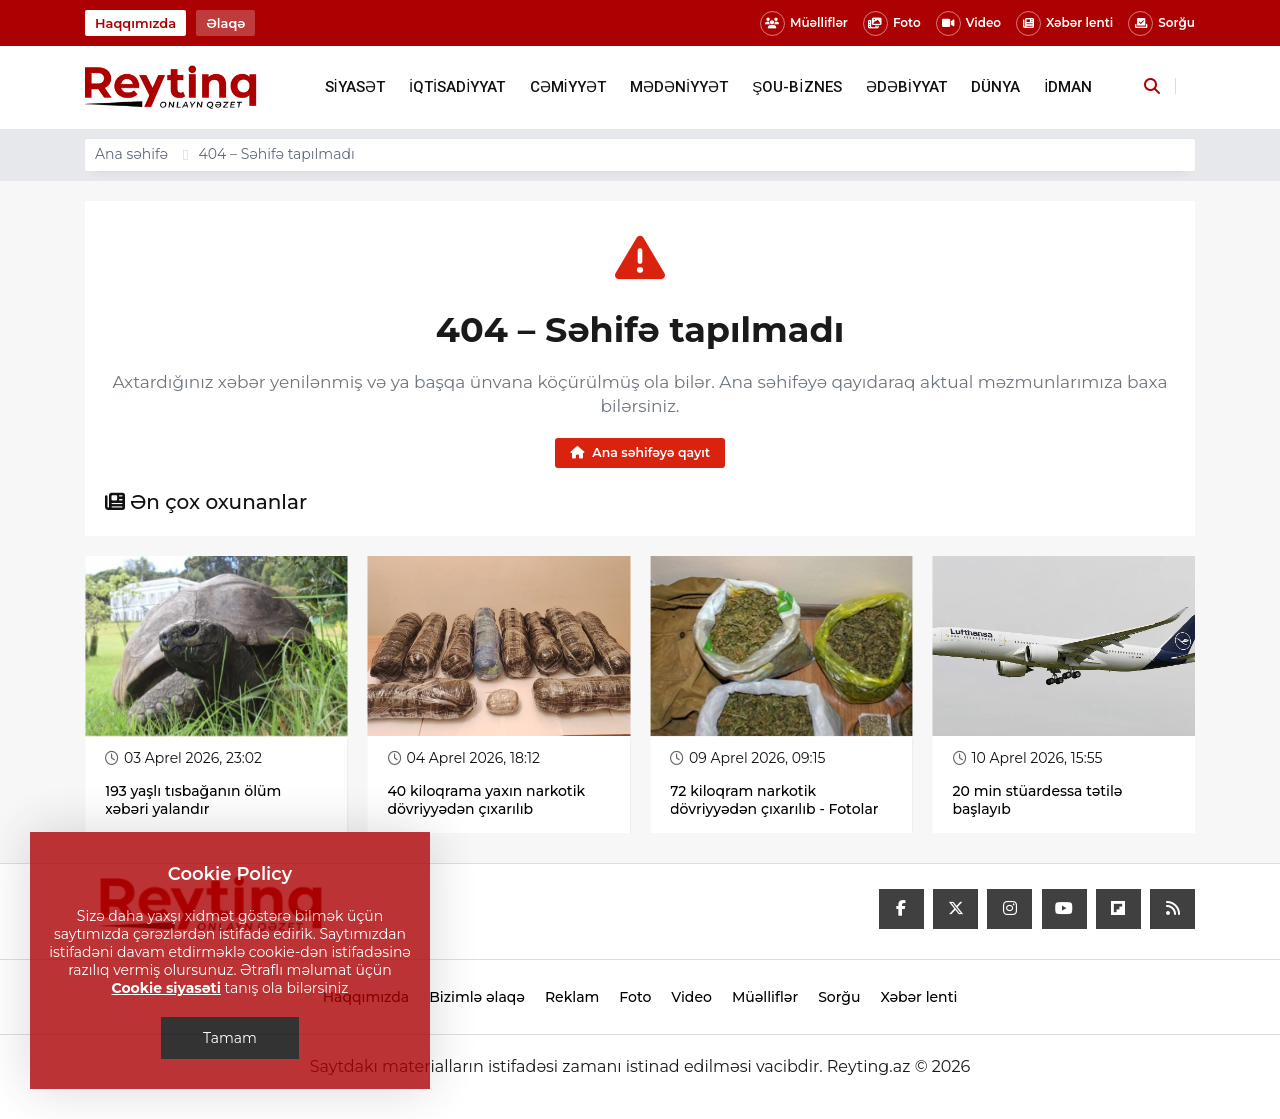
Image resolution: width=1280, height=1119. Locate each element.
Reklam (572, 997)
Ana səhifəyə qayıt (640, 452)
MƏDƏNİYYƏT (679, 87)
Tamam (230, 1038)
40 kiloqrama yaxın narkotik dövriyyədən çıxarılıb (487, 800)
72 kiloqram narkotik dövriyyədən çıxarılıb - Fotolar (774, 800)
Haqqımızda (135, 23)
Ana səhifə (131, 154)
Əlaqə (225, 23)
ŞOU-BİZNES (796, 87)
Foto (892, 23)
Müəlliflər (804, 23)
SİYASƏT (355, 87)
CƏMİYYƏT (568, 87)
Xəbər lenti (1064, 23)
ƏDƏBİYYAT (906, 87)
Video (968, 23)
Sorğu (1161, 23)
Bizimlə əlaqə (477, 997)
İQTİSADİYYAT (457, 87)
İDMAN (1068, 87)
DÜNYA (995, 87)
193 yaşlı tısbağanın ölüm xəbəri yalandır (193, 800)
